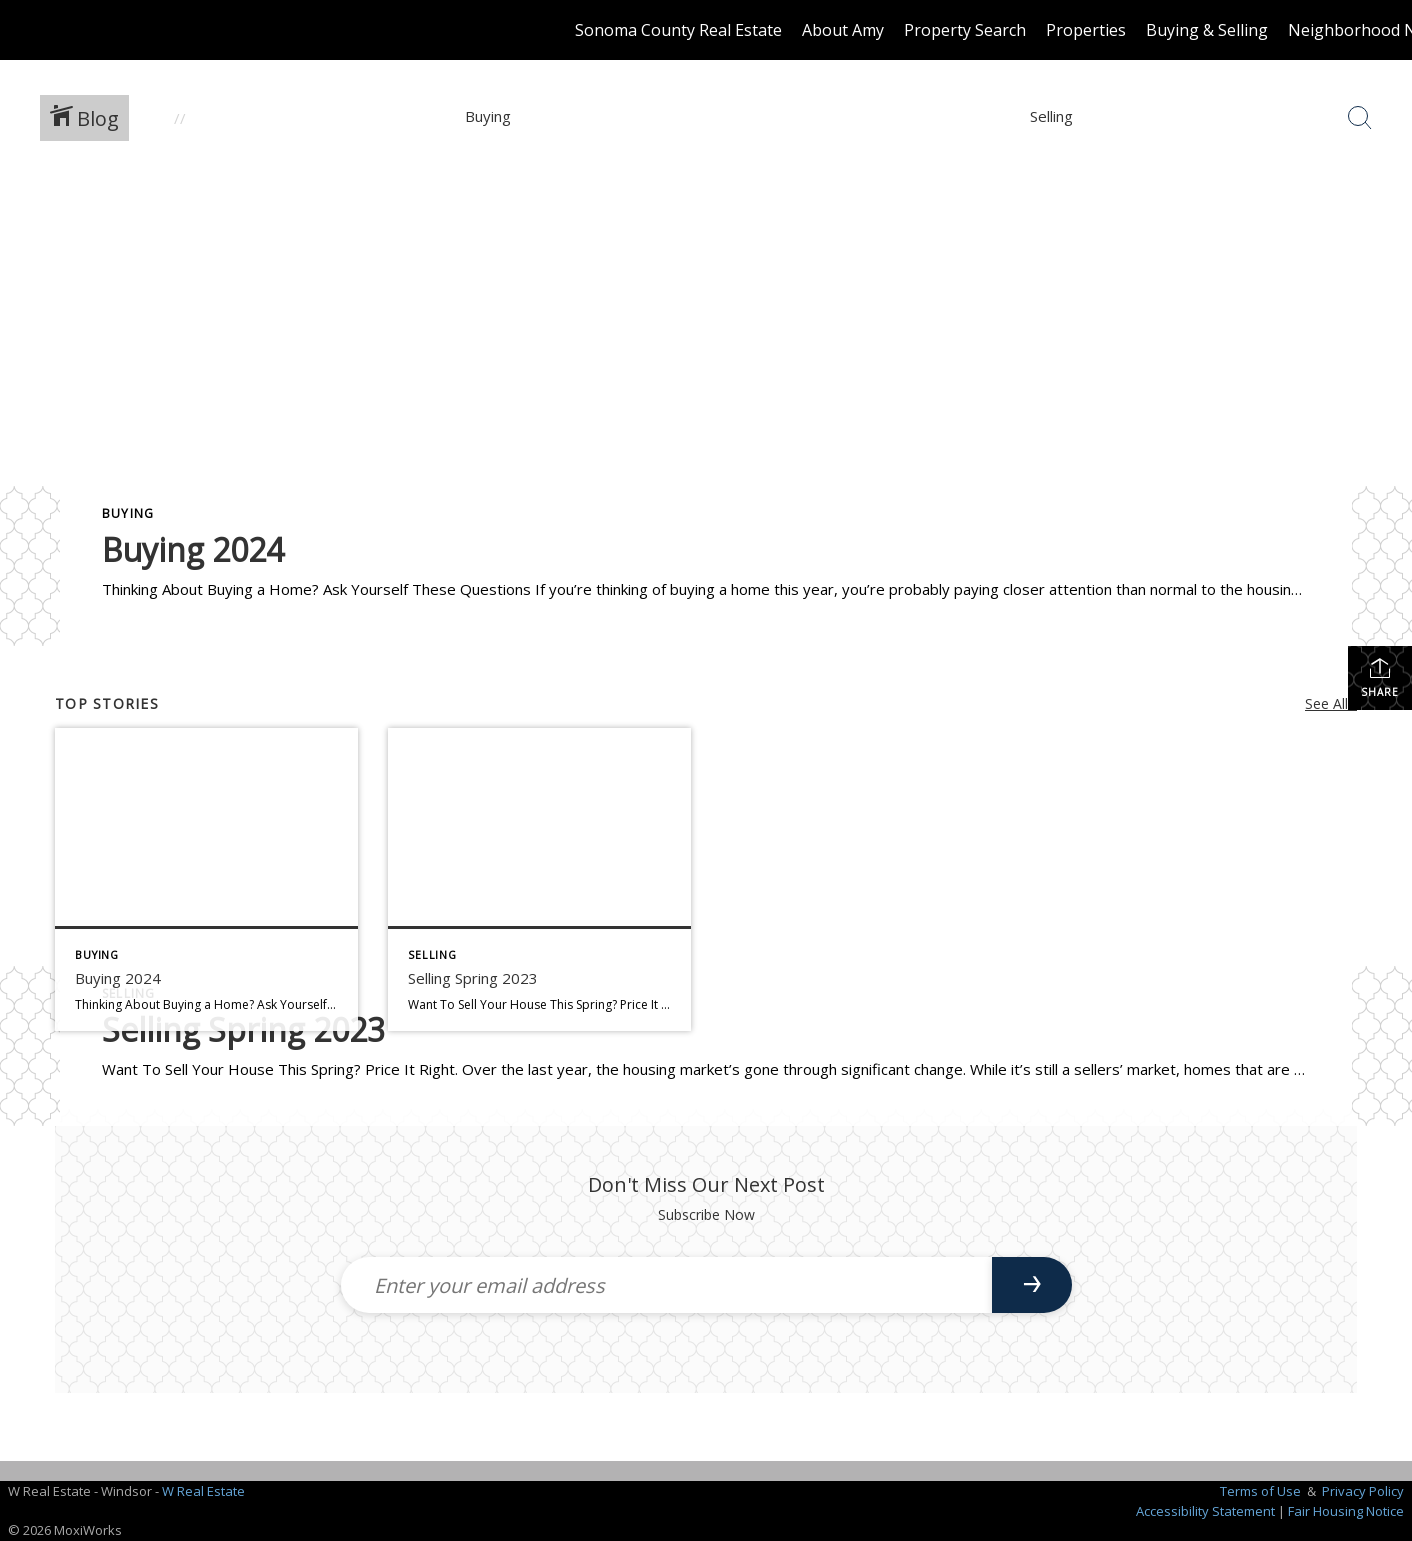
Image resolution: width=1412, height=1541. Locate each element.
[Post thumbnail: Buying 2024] (206, 879)
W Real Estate (203, 1491)
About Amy (843, 30)
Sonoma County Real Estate (678, 30)
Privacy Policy (1363, 1491)
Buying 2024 (193, 549)
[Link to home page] (25, 30)
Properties (1086, 30)
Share (1380, 677)
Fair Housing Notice (1346, 1511)
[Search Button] (1360, 118)
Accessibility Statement (1205, 1511)
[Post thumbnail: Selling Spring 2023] (539, 879)
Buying (128, 513)
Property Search (965, 30)
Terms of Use (1260, 1491)
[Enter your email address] (666, 1285)
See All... (1331, 703)
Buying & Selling (1207, 30)
